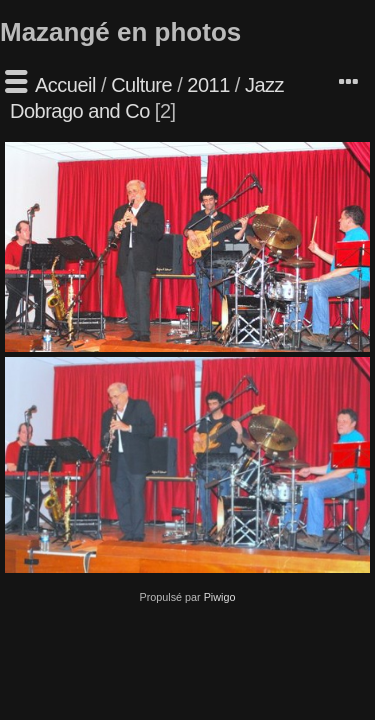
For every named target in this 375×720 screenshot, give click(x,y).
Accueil (65, 85)
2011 (208, 85)
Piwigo (220, 597)
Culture (141, 85)
